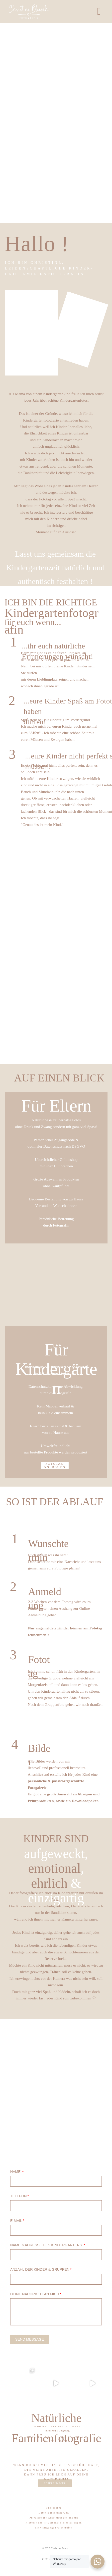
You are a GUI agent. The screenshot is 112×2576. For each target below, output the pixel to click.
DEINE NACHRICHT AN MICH (34, 2294)
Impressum (53, 2507)
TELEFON (18, 2196)
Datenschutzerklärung (53, 2512)
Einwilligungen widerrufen (54, 2527)
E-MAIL (16, 2221)
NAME (15, 2172)
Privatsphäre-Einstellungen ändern (53, 2517)
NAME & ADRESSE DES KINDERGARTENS (46, 2245)
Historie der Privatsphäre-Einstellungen (53, 2522)
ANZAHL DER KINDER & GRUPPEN (39, 2269)
